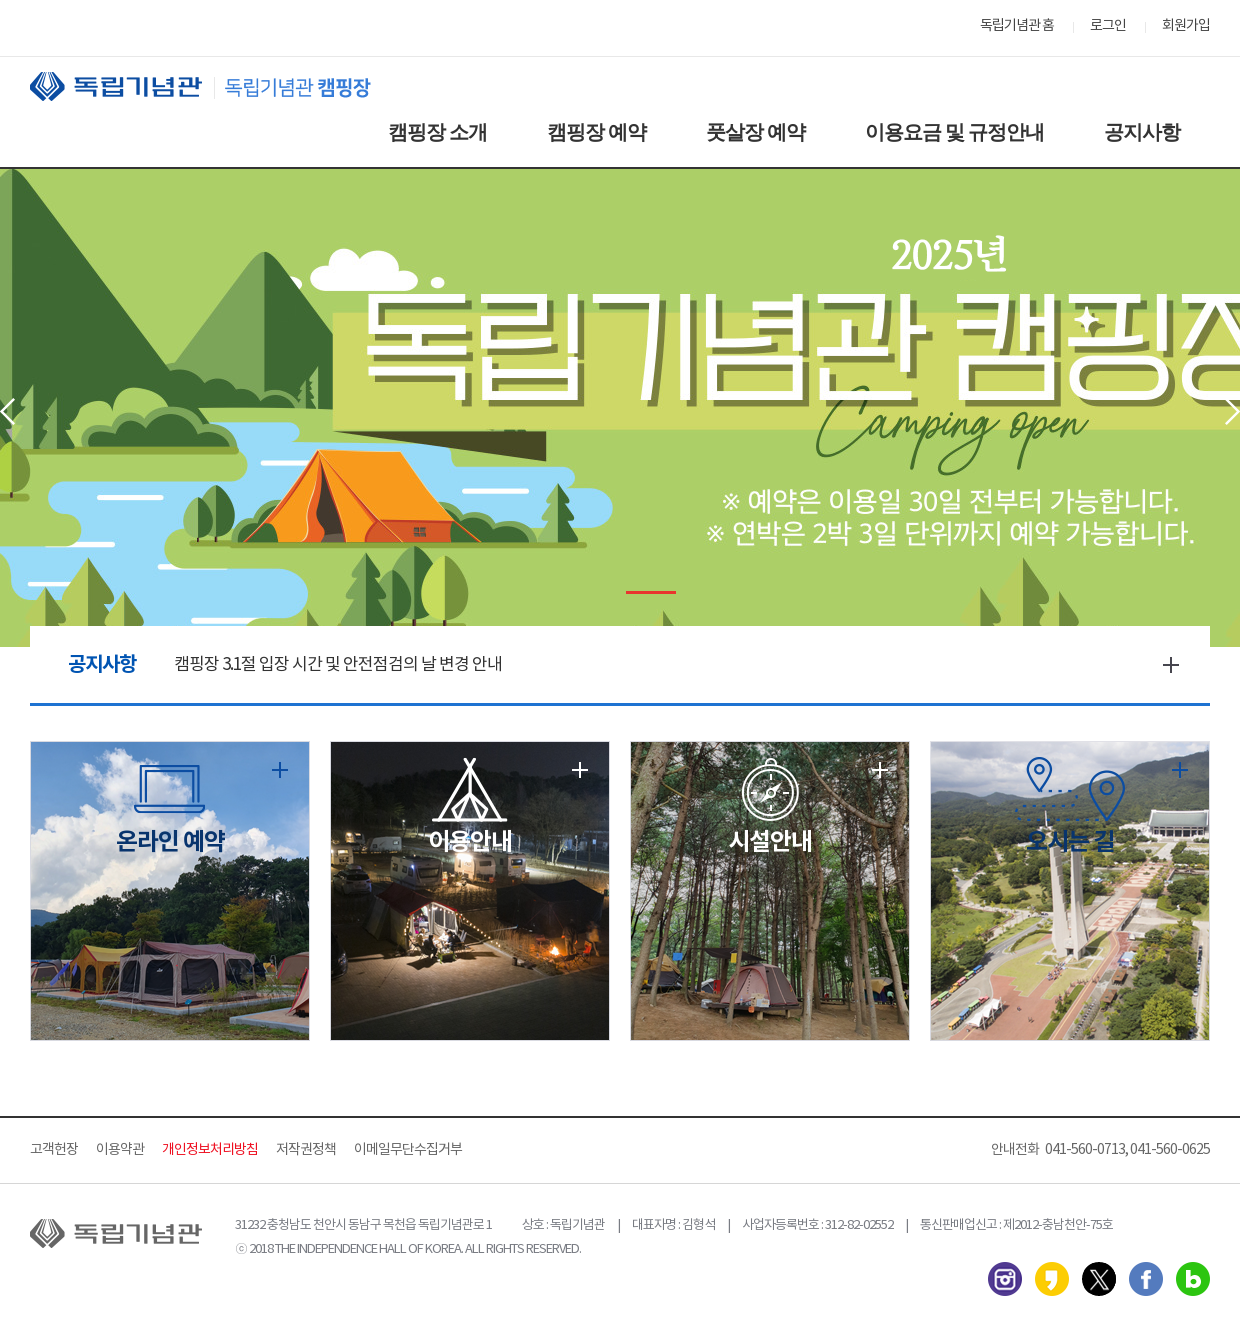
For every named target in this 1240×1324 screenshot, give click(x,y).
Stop (607, 592)
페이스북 (1146, 1279)
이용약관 (120, 1150)
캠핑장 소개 (437, 132)
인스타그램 (1005, 1279)
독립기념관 (219, 86)
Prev (7, 411)
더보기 (1171, 665)
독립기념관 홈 (1017, 26)
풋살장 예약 (755, 132)
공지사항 (1142, 132)
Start (576, 592)
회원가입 (1186, 26)
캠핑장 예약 (596, 132)
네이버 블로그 (1193, 1279)
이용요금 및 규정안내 (954, 132)
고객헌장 (54, 1150)
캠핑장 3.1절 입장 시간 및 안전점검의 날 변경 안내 (338, 665)
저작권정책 (306, 1150)
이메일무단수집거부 (408, 1150)
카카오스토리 (1052, 1279)
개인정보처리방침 (210, 1150)
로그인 (1108, 26)
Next (1232, 411)
